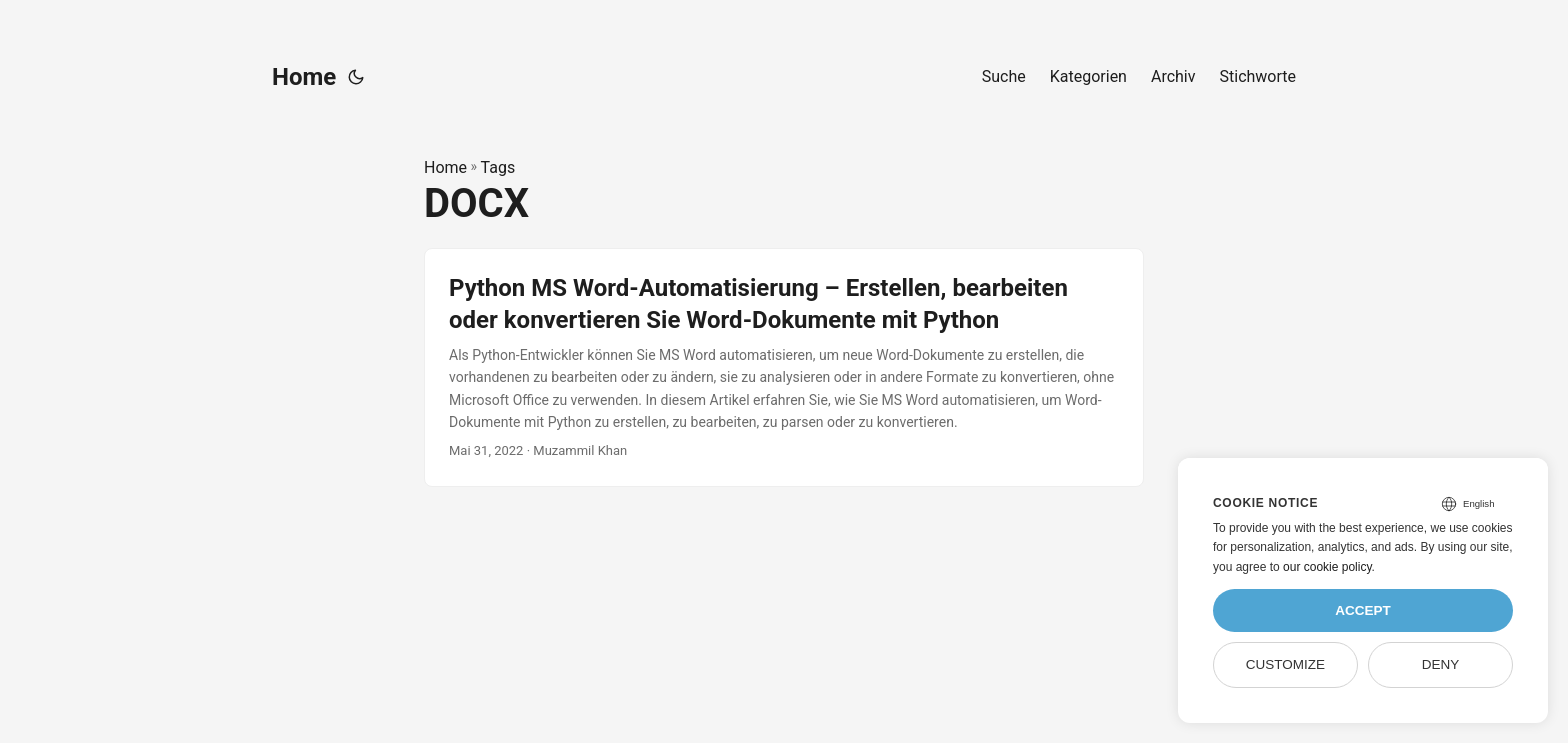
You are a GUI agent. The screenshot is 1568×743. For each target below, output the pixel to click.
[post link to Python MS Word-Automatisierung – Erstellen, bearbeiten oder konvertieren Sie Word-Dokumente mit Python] (784, 367)
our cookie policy (1327, 567)
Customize (1285, 664)
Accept (1363, 610)
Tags (498, 167)
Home (304, 77)
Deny (1441, 664)
